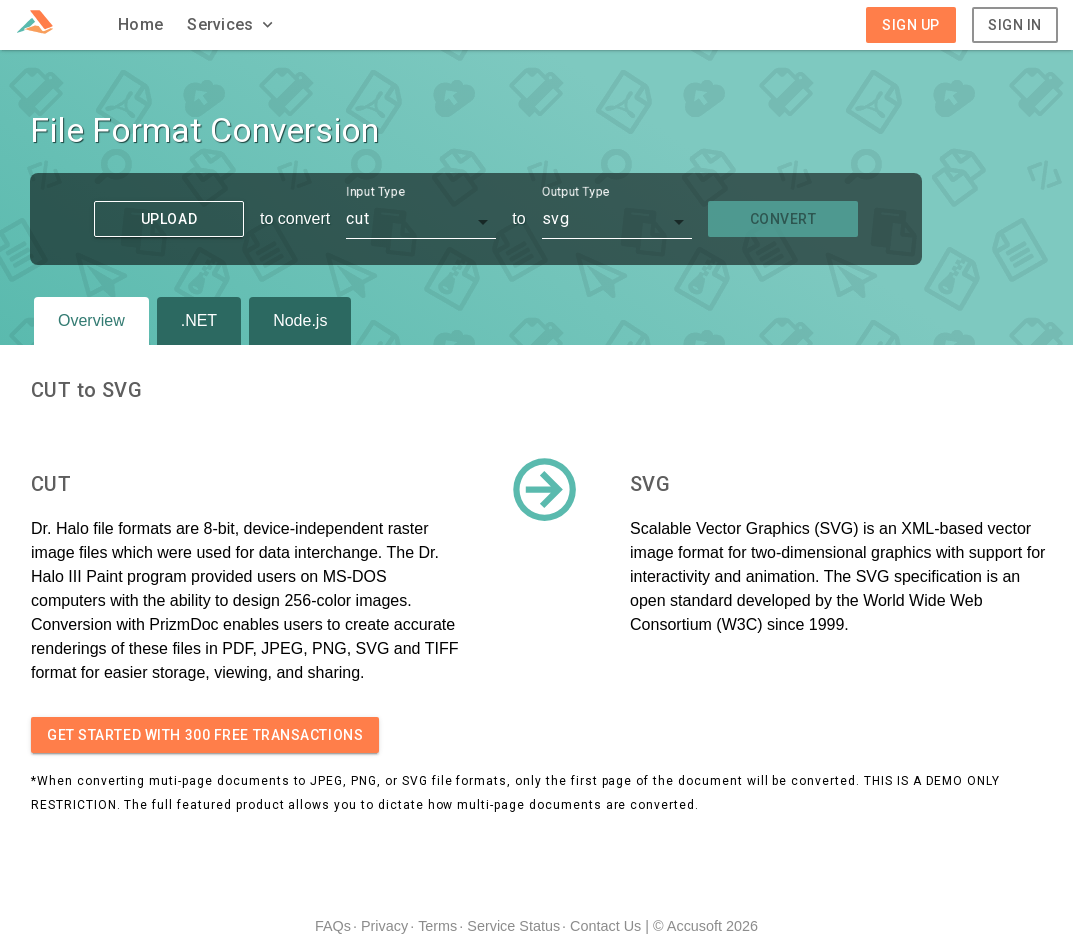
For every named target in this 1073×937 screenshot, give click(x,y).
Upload (169, 219)
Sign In (1015, 25)
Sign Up (911, 25)
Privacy (384, 926)
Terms (437, 926)
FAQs (333, 926)
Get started (205, 735)
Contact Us (605, 926)
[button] (232, 25)
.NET (199, 320)
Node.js (300, 320)
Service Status (513, 926)
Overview (91, 320)
